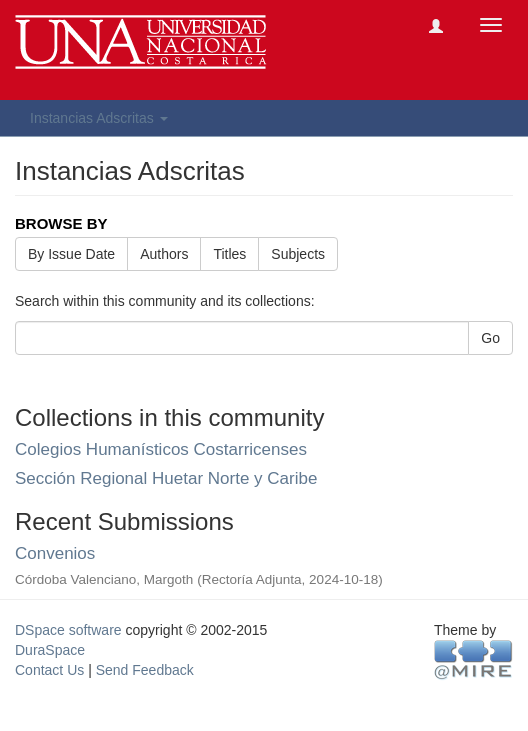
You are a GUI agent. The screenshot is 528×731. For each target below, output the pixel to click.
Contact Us (49, 670)
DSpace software (68, 630)
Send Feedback (145, 670)
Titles (229, 254)
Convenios (55, 553)
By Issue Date (71, 254)
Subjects (298, 254)
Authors (164, 254)
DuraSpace (50, 650)
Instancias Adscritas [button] (99, 118)
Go (490, 338)
